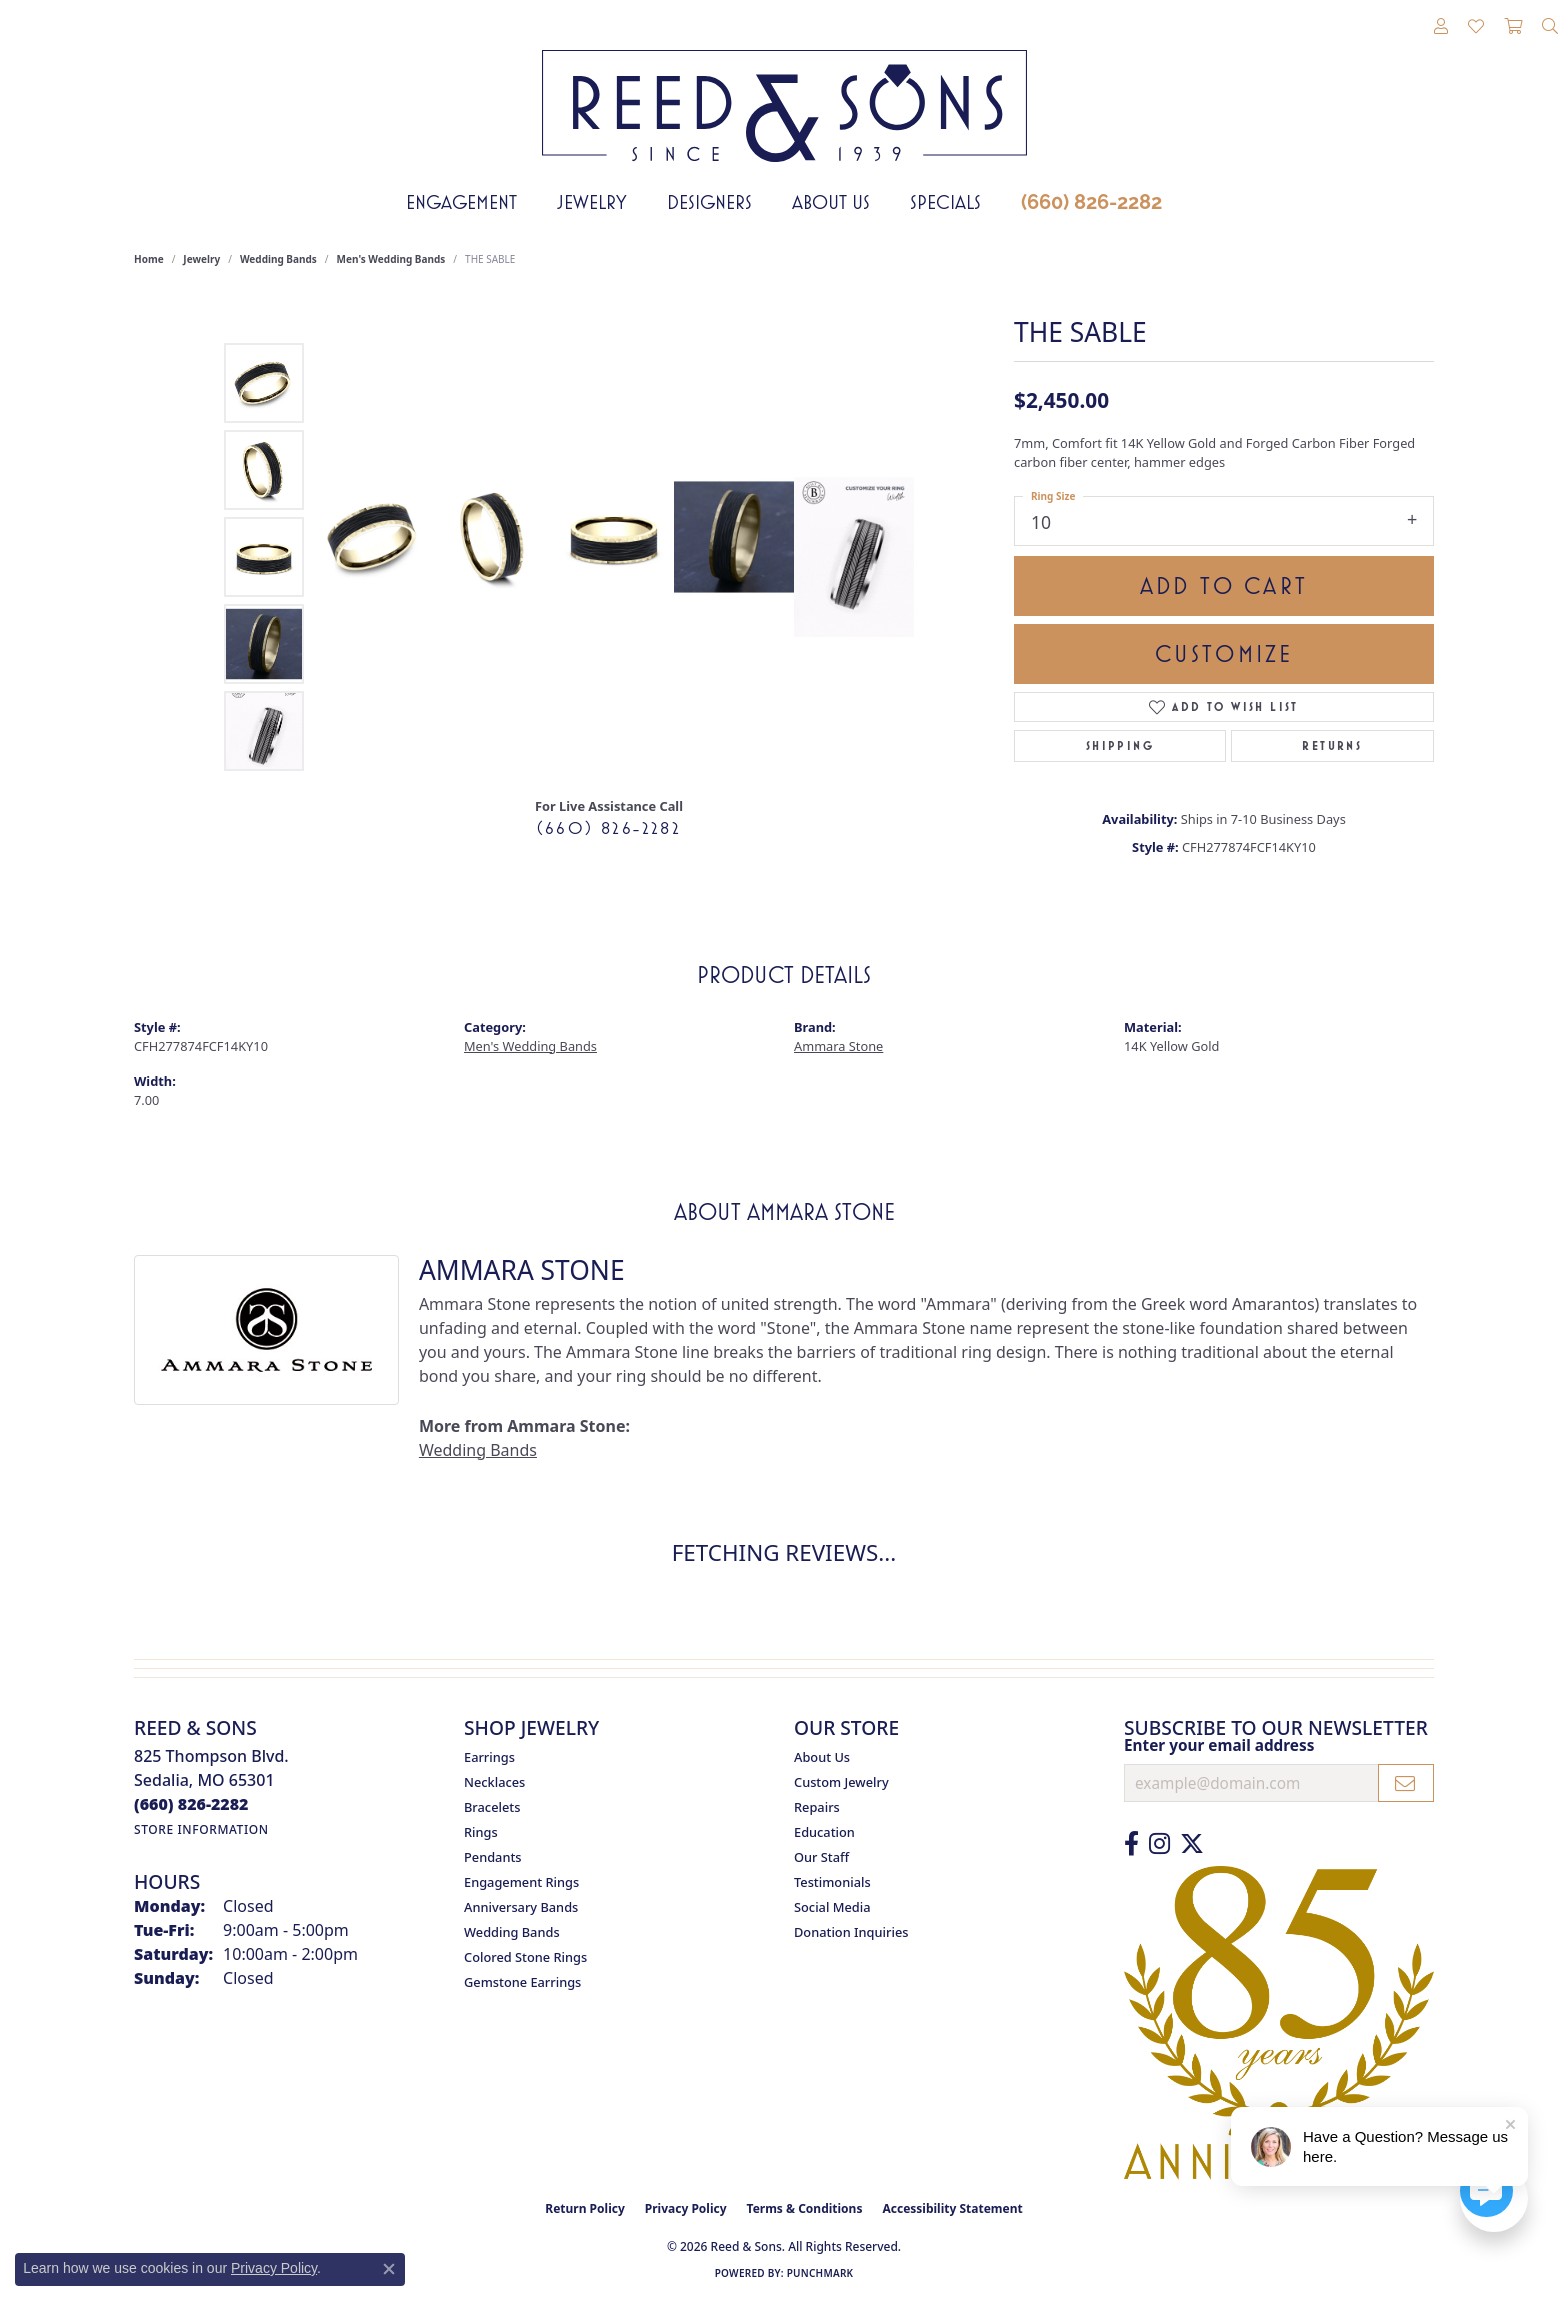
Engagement (461, 202)
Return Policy (585, 2208)
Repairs (817, 1807)
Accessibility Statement (952, 2208)
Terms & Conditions (805, 2208)
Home (149, 259)
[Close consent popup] (389, 2269)
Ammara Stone (838, 1046)
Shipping (1120, 746)
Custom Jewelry (841, 1782)
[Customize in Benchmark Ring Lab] (854, 557)
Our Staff (821, 1857)
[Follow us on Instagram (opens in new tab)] (1159, 1844)
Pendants (493, 1857)
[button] (1441, 27)
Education (824, 1832)
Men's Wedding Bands (391, 259)
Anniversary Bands (521, 1907)
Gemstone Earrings (522, 1982)
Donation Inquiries (851, 1932)
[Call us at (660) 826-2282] (191, 1804)
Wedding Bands (278, 259)
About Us (831, 202)
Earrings (489, 1757)
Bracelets (492, 1807)
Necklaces (494, 1782)
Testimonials (832, 1882)
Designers (709, 202)
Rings (481, 1832)
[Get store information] (201, 1829)
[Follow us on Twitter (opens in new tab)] (1192, 1844)
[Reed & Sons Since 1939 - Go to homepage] (784, 91)
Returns (1332, 746)
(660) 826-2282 (1091, 202)
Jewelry (592, 202)
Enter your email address (1219, 1745)
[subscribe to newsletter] (1406, 1783)
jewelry (201, 259)
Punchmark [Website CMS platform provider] (820, 2273)
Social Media (832, 1907)
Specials (945, 202)
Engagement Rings (521, 1882)
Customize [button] (1224, 654)
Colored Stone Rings (525, 1957)
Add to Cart (1224, 586)
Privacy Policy (686, 2208)
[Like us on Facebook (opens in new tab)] (1131, 1844)
